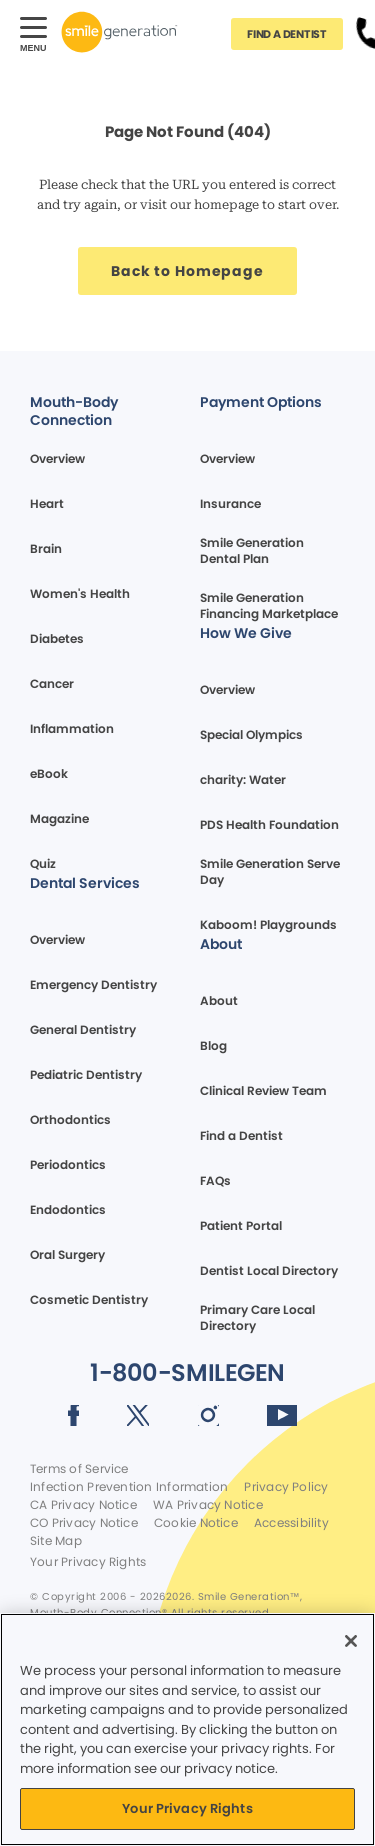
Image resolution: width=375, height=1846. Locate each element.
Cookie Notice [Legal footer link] (196, 1523)
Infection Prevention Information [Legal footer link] (129, 1487)
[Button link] (287, 34)
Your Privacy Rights (88, 1562)
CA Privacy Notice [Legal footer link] (83, 1505)
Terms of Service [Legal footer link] (79, 1469)
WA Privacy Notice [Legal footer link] (208, 1505)
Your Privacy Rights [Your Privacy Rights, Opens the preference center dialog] (187, 1808)
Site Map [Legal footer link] (56, 1541)
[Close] (351, 1641)
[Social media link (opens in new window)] (73, 1419)
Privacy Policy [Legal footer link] (286, 1487)
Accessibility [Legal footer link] (291, 1523)
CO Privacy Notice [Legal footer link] (84, 1523)
